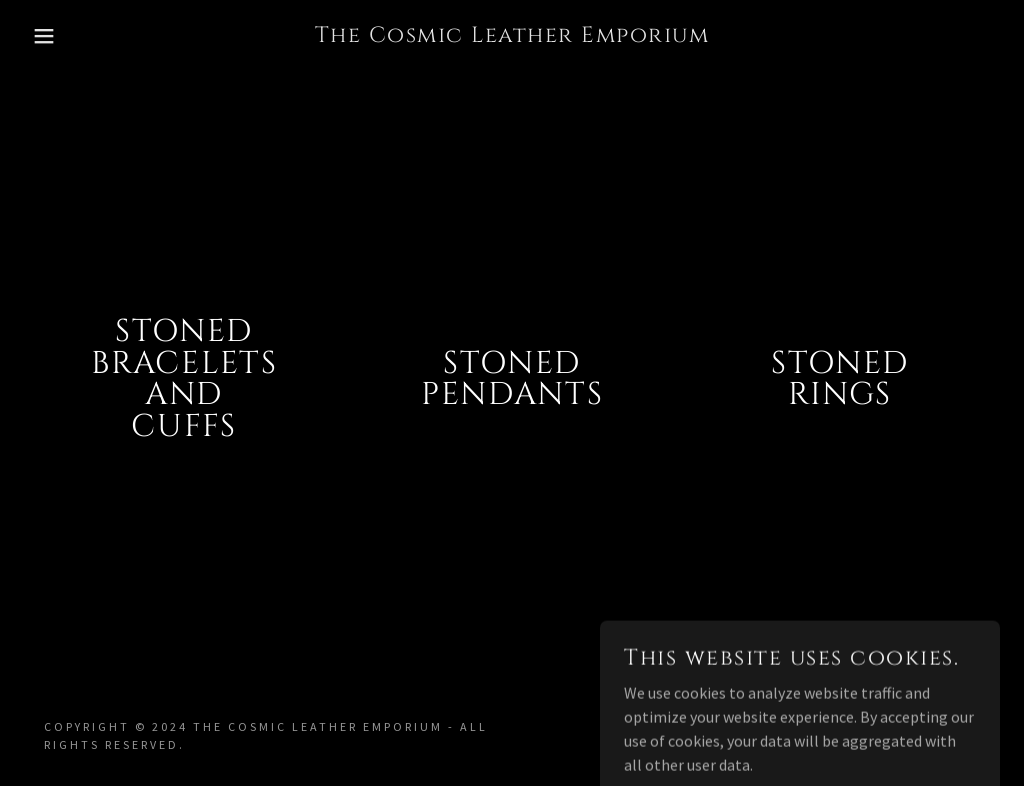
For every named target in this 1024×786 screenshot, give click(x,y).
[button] (51, 36)
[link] (512, 36)
